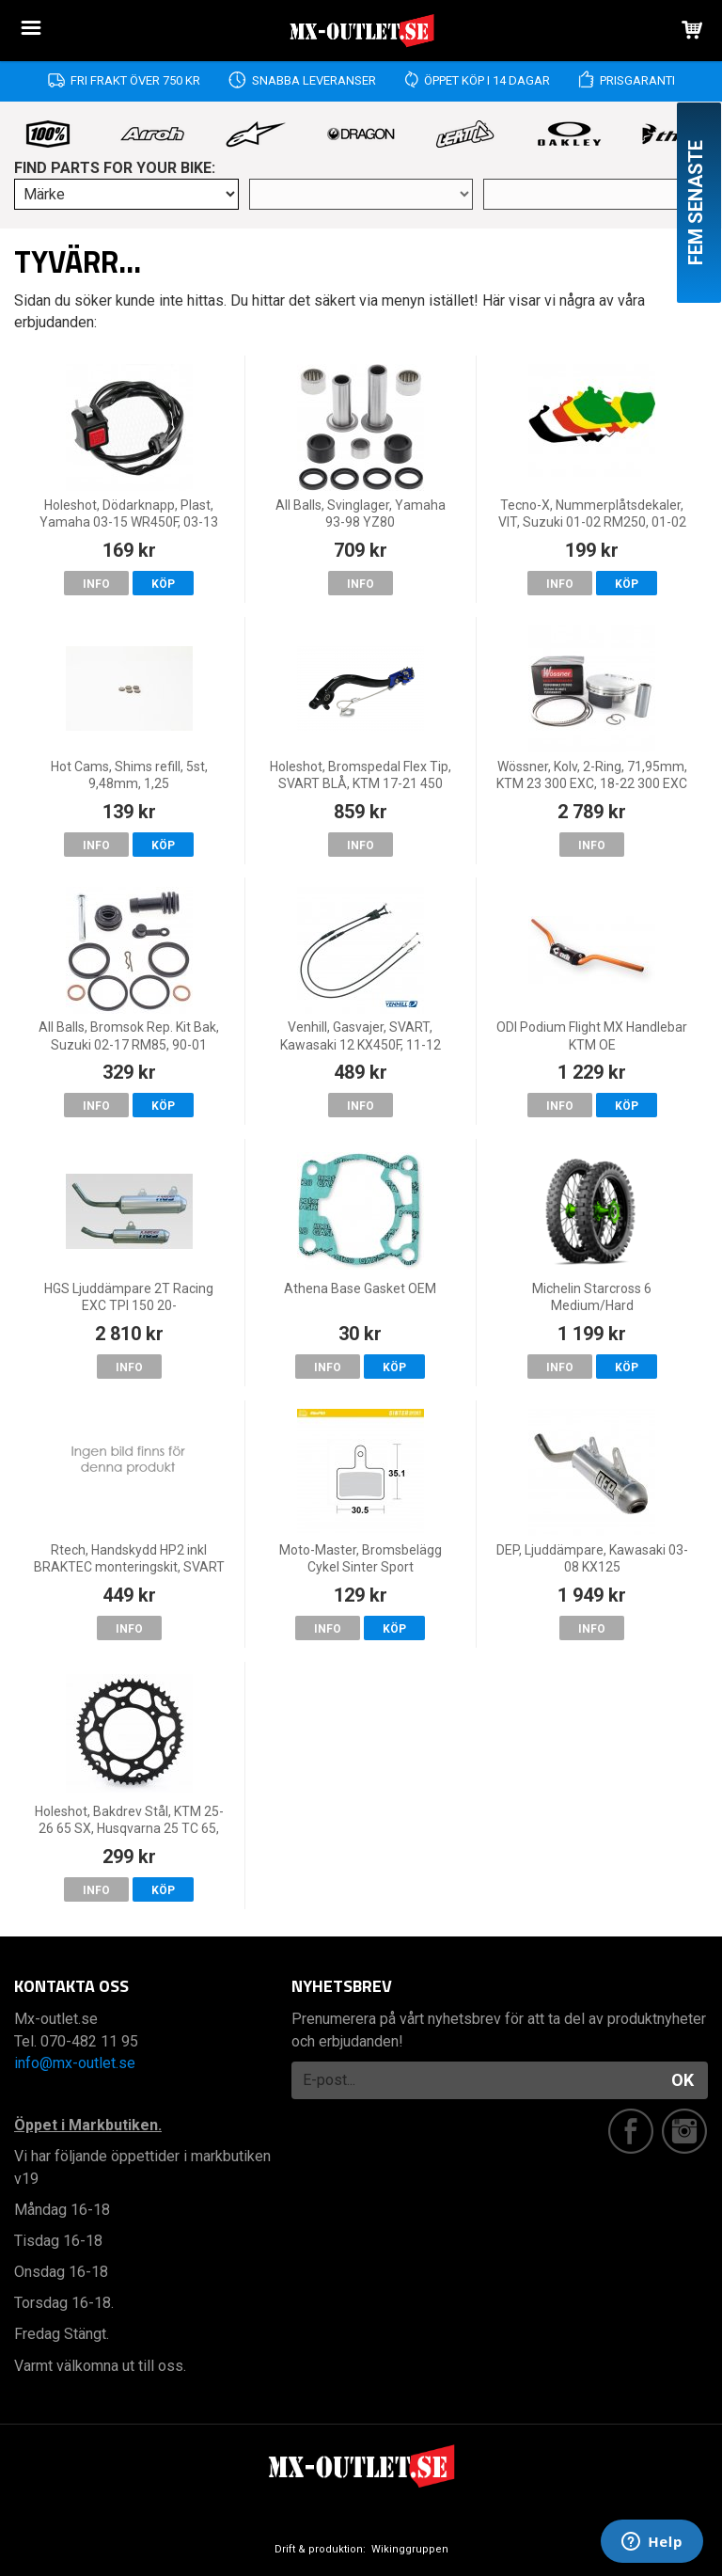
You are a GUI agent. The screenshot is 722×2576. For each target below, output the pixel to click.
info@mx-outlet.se (74, 2063)
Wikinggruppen (409, 2549)
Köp (163, 584)
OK (682, 2080)
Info (96, 584)
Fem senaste (695, 202)
